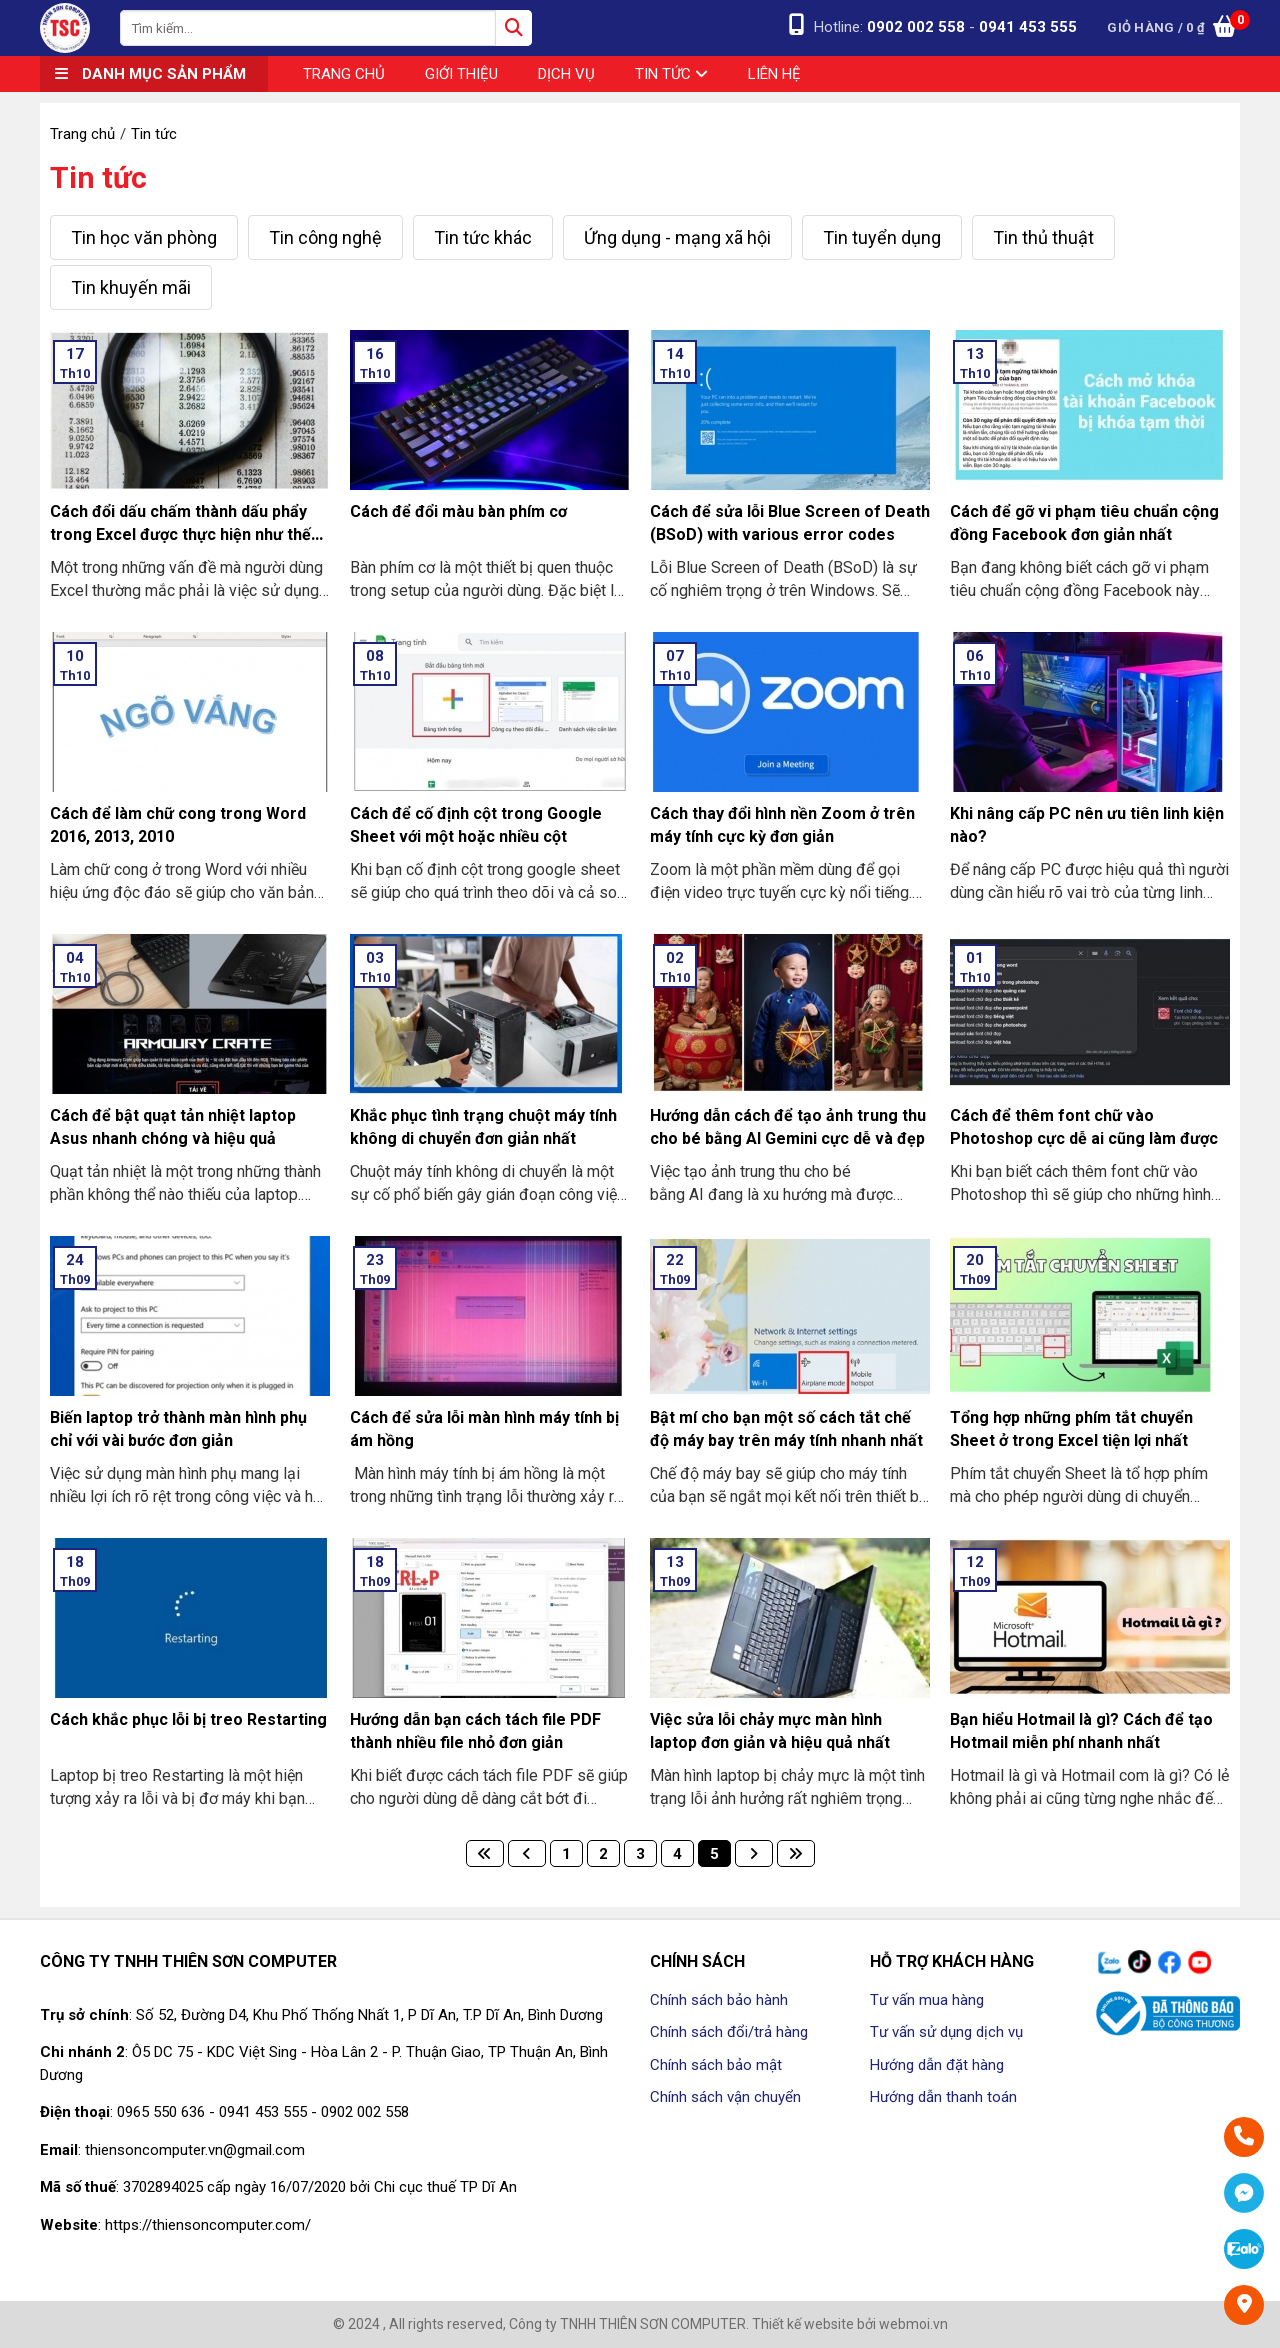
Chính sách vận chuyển (725, 2097)
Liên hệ (774, 74)
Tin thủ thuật (1043, 237)
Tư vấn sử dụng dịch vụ (946, 2032)
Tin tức (671, 74)
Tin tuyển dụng (882, 237)
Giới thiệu (461, 74)
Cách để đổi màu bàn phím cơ (458, 511)
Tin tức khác (483, 237)
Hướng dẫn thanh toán (943, 2097)
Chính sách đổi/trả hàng (729, 2032)
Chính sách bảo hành (719, 2000)
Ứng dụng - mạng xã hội (677, 237)
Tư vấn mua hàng (927, 2000)
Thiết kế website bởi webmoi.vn (850, 2324)
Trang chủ (344, 74)
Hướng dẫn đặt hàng (937, 2065)
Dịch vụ (566, 74)
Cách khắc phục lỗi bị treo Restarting (188, 1719)
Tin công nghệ (325, 237)
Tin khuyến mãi (131, 287)
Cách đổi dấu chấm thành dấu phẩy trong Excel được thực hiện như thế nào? (180, 534)
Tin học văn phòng (144, 237)
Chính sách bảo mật (716, 2065)
